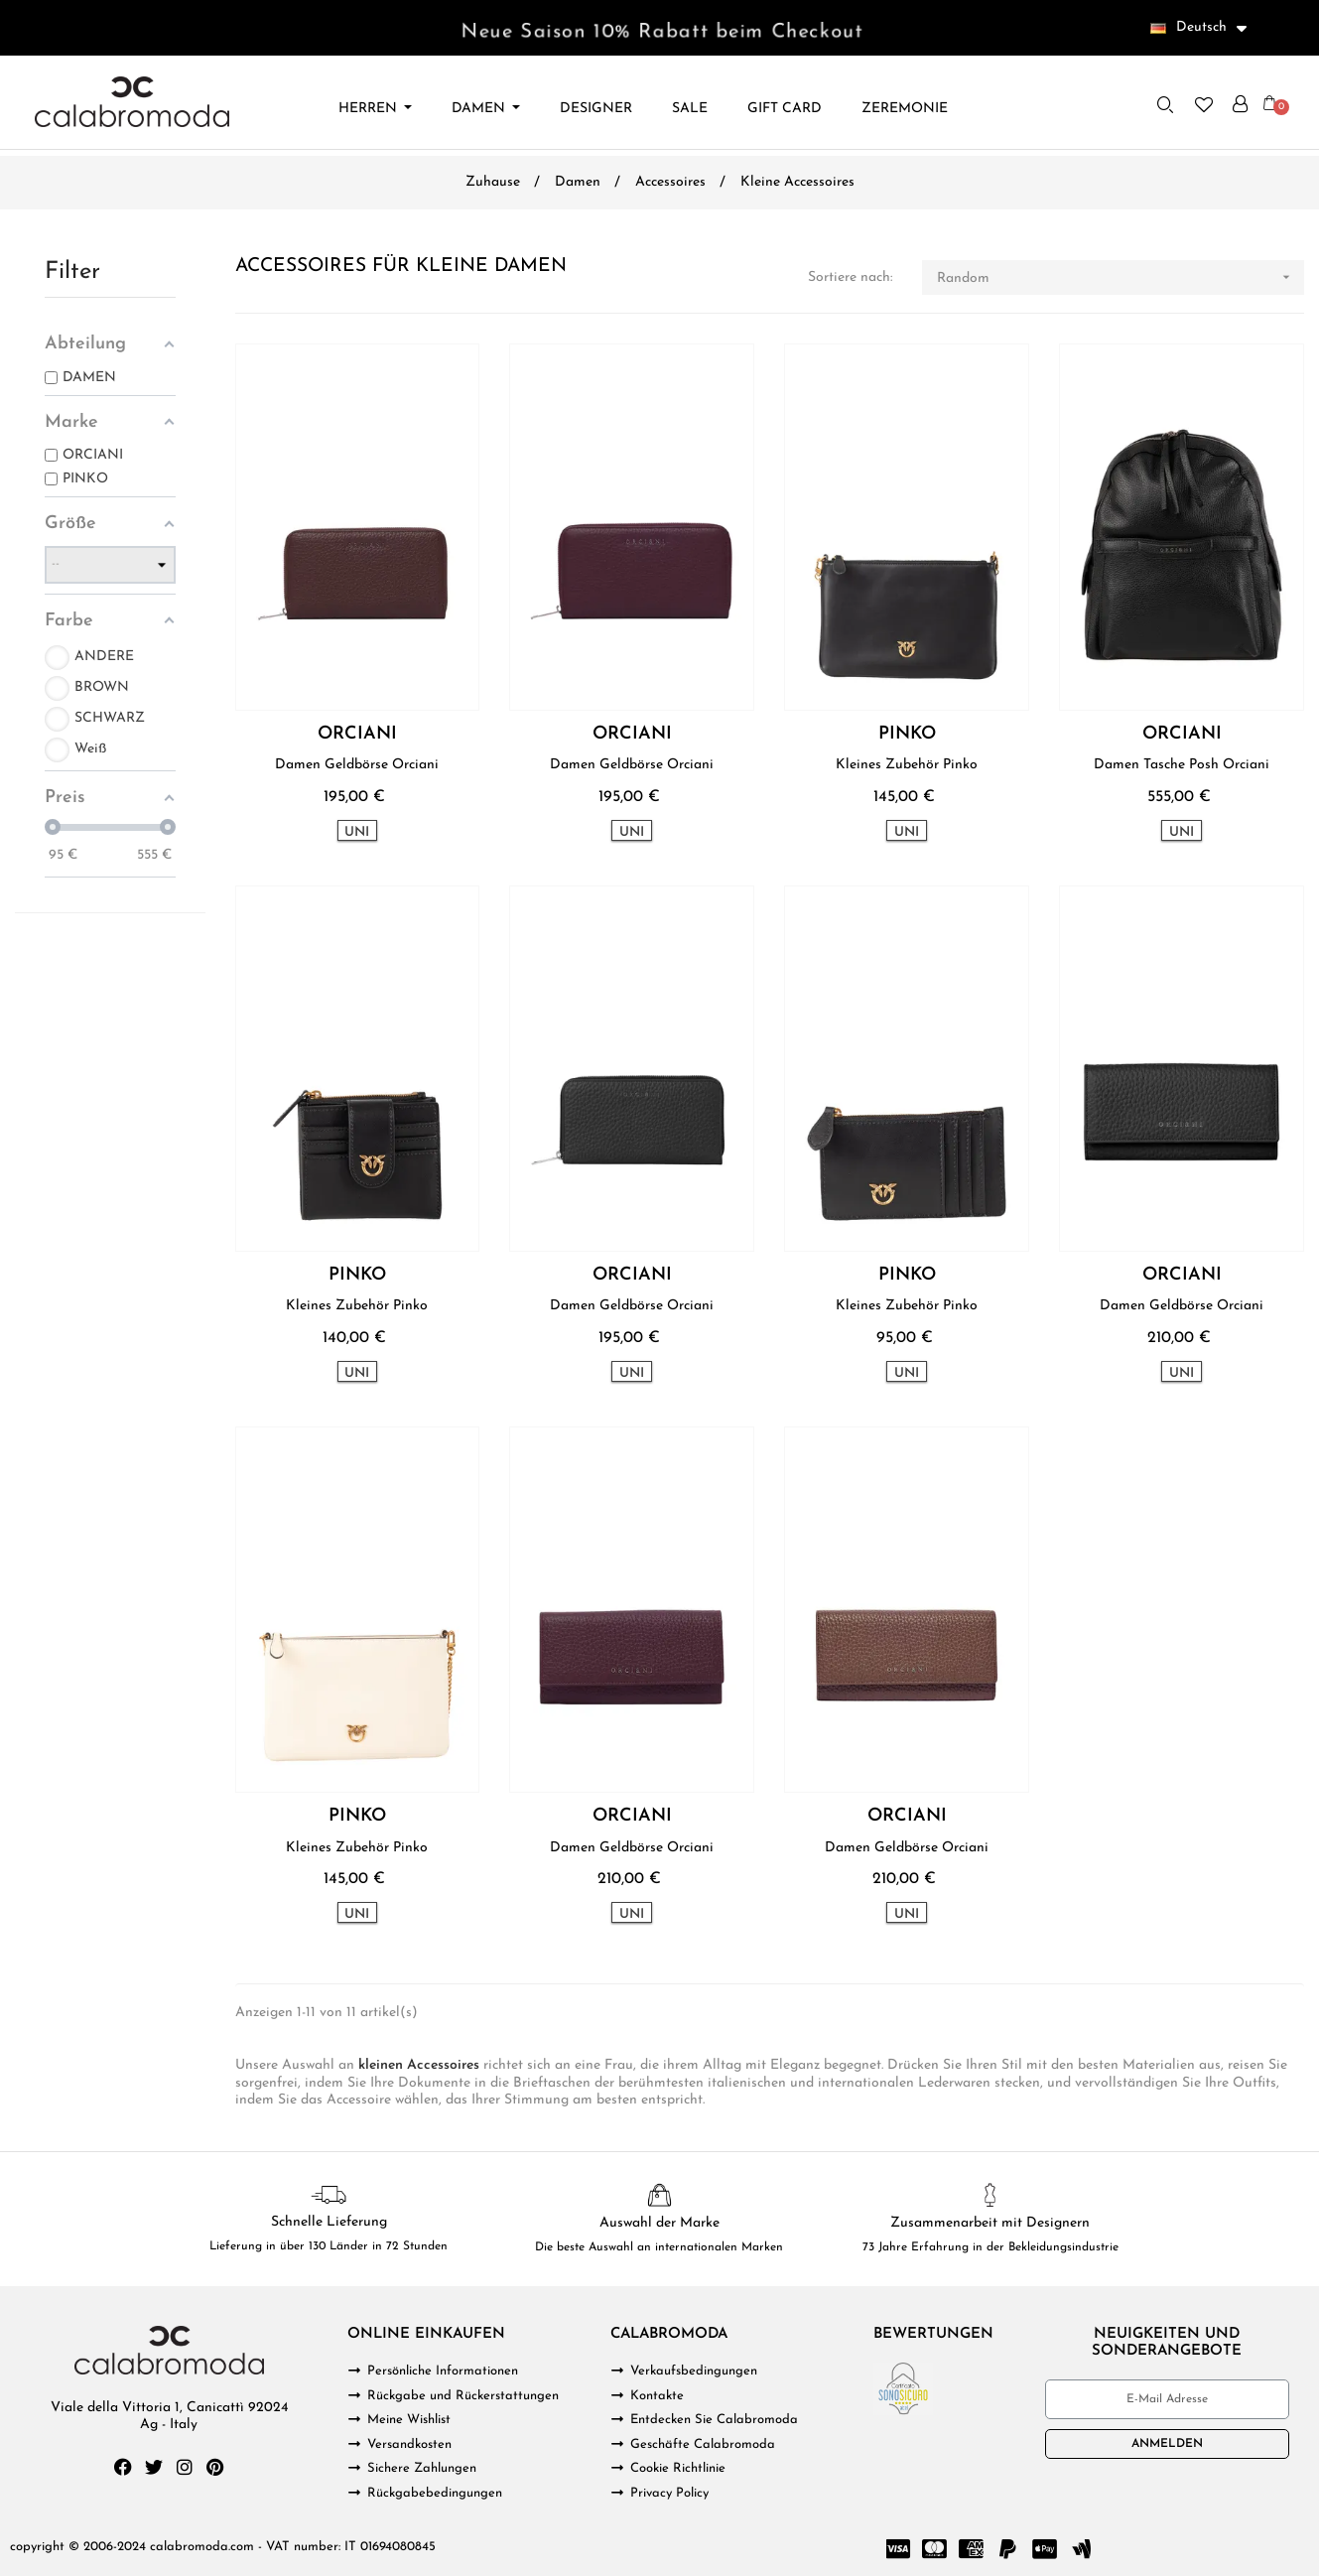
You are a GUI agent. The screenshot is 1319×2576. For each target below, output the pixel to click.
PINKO (907, 735)
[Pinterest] (215, 2467)
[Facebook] (123, 2467)
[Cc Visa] (897, 2549)
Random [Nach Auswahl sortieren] (1120, 277)
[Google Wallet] (1081, 2549)
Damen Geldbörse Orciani (357, 764)
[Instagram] (185, 2467)
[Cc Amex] (971, 2549)
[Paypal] (1007, 2549)
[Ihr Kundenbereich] (1240, 104)
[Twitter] (154, 2467)
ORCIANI (357, 735)
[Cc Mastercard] (934, 2549)
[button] (1165, 104)
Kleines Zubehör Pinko (907, 764)
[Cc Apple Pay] (1044, 2549)
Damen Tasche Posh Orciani (1181, 764)
